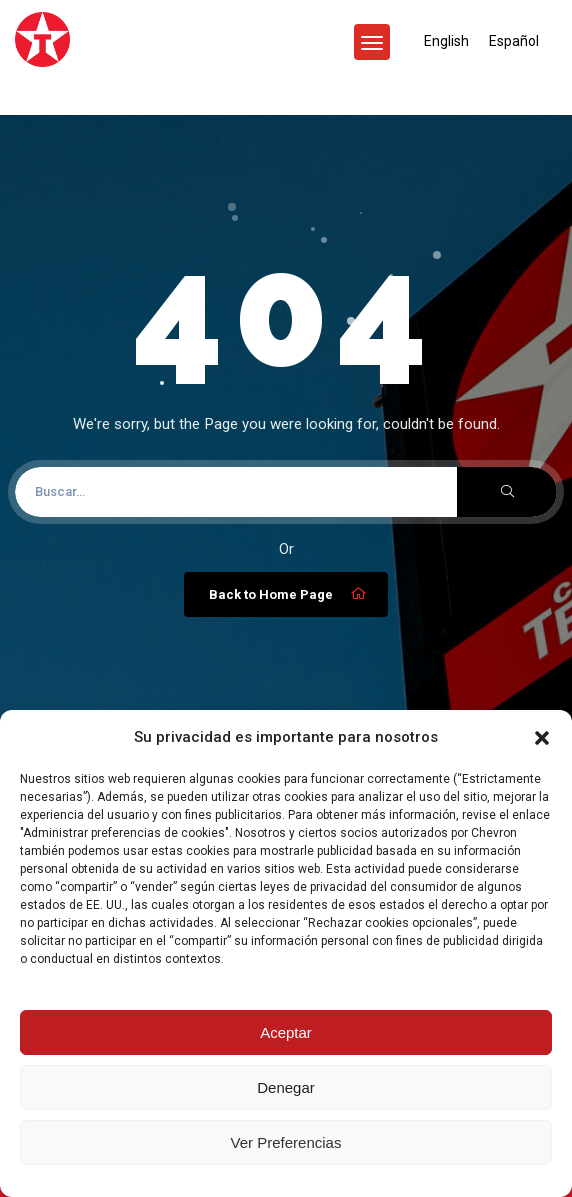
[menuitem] (446, 41)
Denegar (286, 1087)
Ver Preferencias (286, 1142)
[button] (542, 738)
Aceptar (286, 1032)
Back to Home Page (288, 594)
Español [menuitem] (514, 41)
